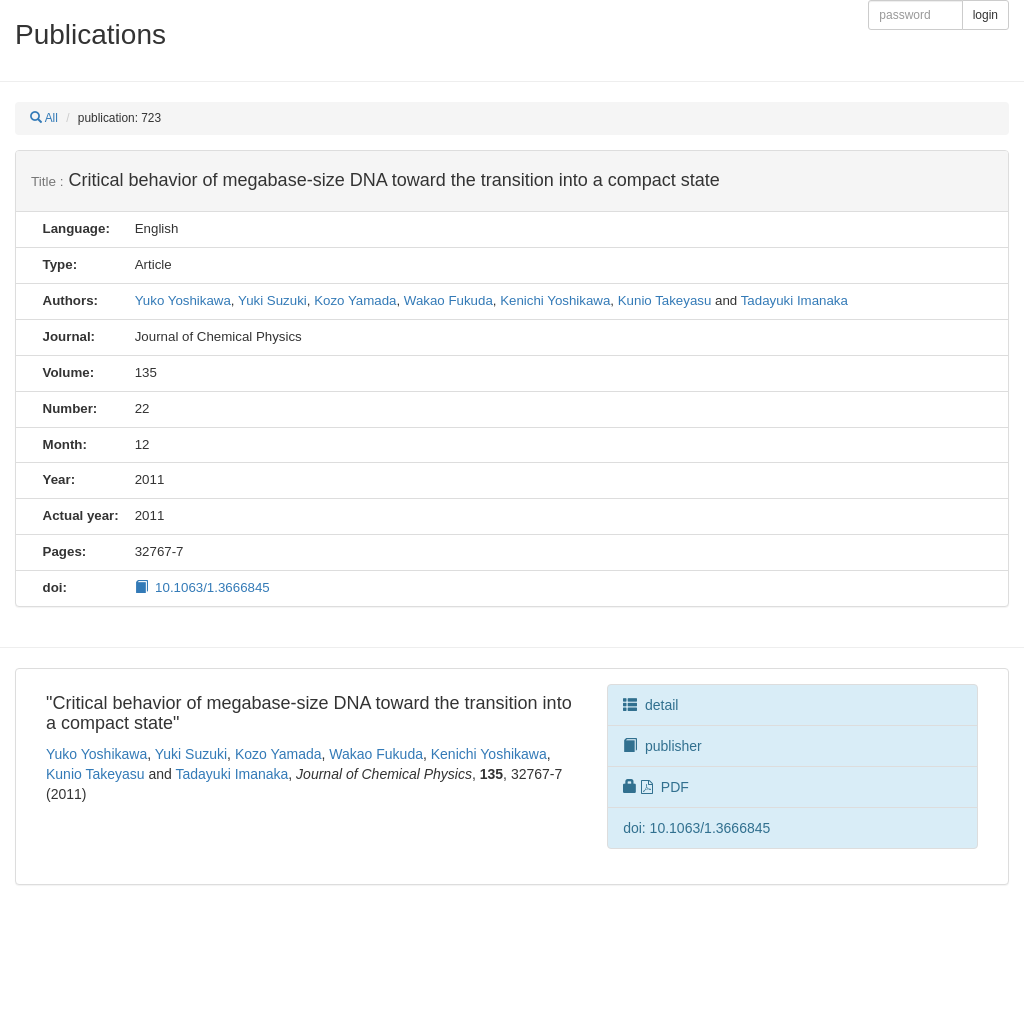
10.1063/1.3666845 (202, 587)
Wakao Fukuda (448, 300)
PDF (656, 787)
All (44, 118)
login (985, 15)
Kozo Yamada (355, 300)
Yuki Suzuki (272, 300)
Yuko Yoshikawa (183, 300)
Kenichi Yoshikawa (555, 300)
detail (650, 705)
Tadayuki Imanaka (794, 300)
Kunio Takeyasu (665, 300)
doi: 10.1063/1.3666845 (696, 828)
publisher (662, 746)
